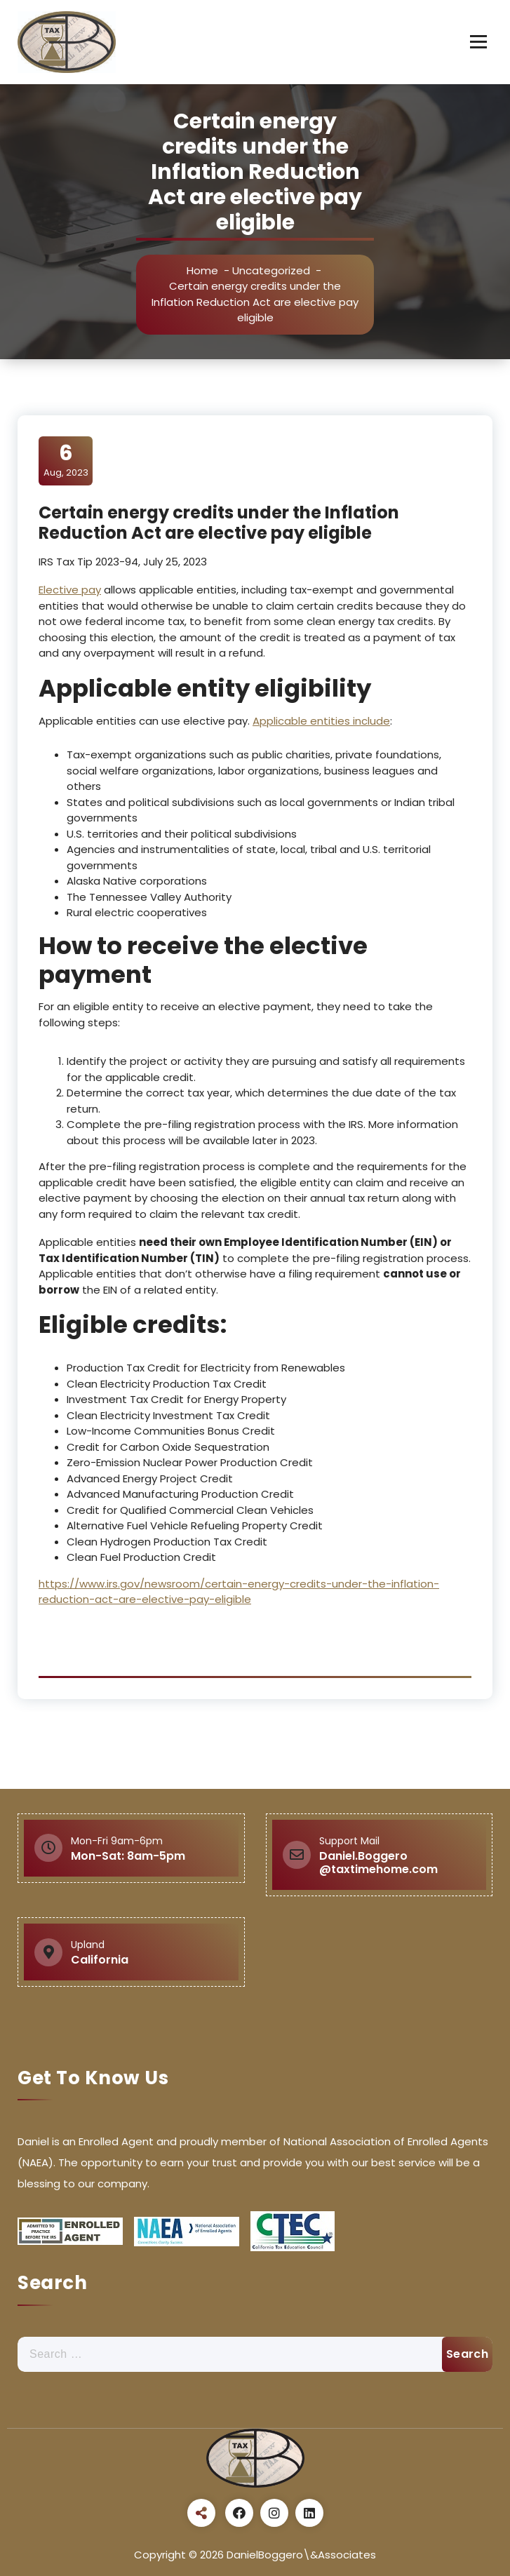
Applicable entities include (321, 720)
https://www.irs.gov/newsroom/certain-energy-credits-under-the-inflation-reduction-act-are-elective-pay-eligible (239, 1591)
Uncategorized (271, 270)
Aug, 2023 (65, 460)
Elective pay (70, 589)
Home (202, 270)
